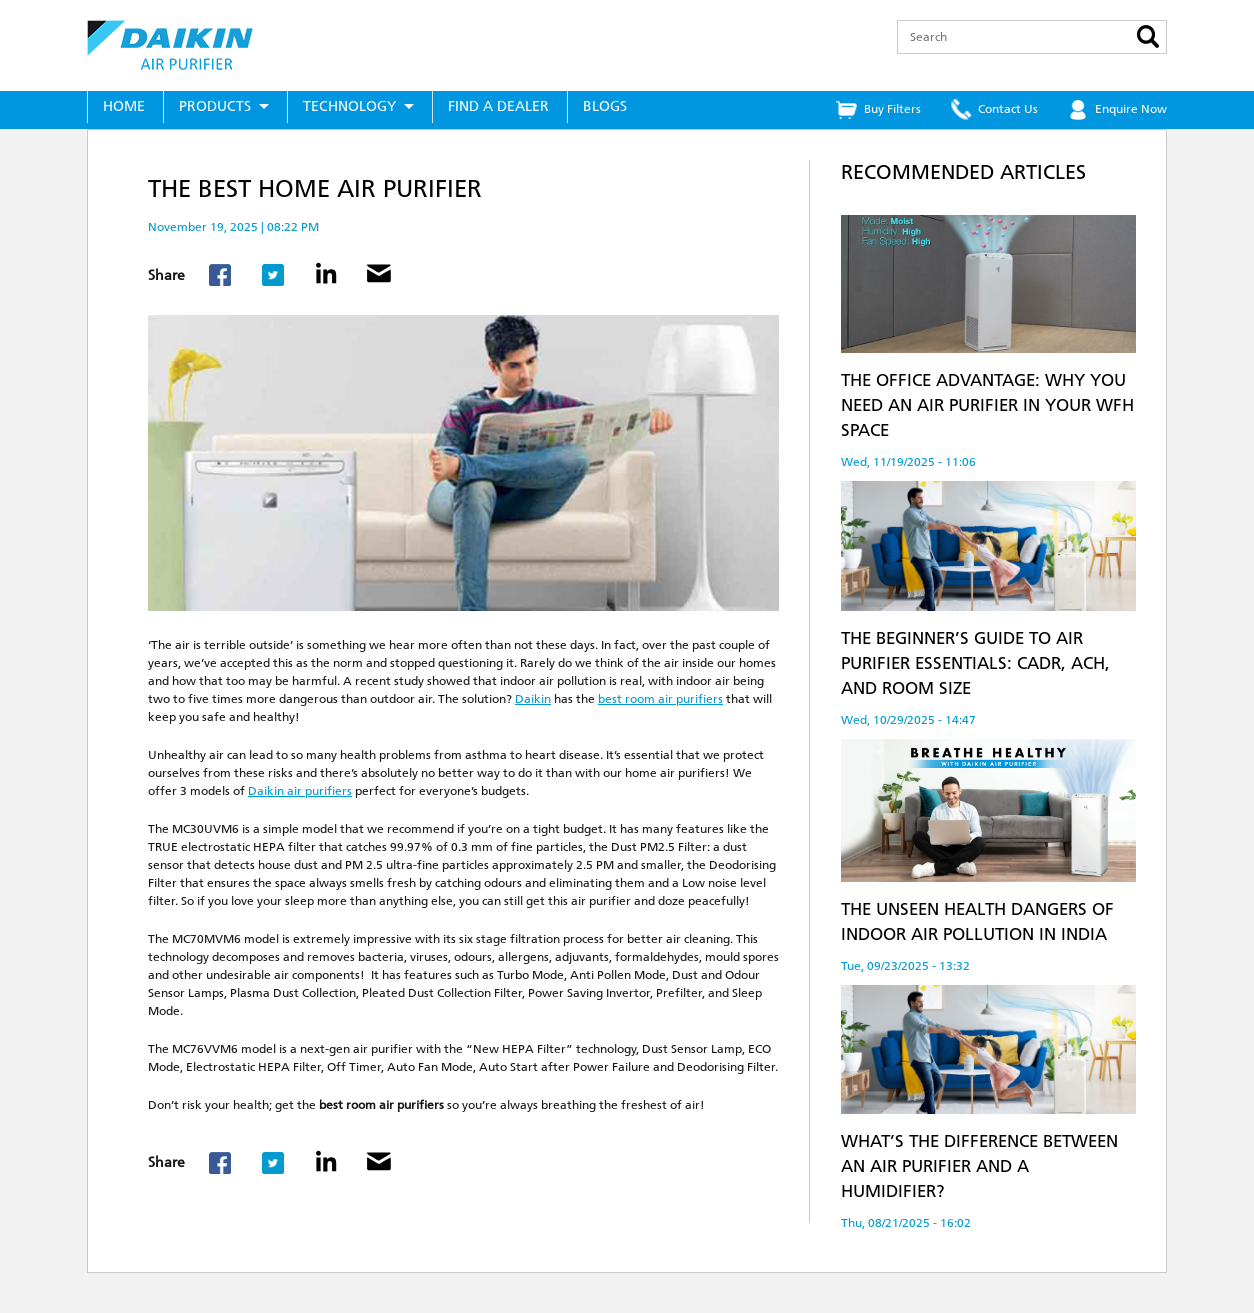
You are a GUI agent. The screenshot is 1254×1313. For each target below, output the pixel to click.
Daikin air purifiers (300, 791)
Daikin (533, 699)
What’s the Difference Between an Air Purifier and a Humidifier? (979, 1166)
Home (124, 106)
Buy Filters (892, 109)
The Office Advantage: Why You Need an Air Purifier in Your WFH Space (987, 405)
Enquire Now (1131, 109)
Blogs (605, 106)
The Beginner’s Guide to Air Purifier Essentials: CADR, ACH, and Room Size (975, 663)
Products (215, 106)
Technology (349, 106)
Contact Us (1008, 109)
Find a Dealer (498, 106)
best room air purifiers (660, 699)
